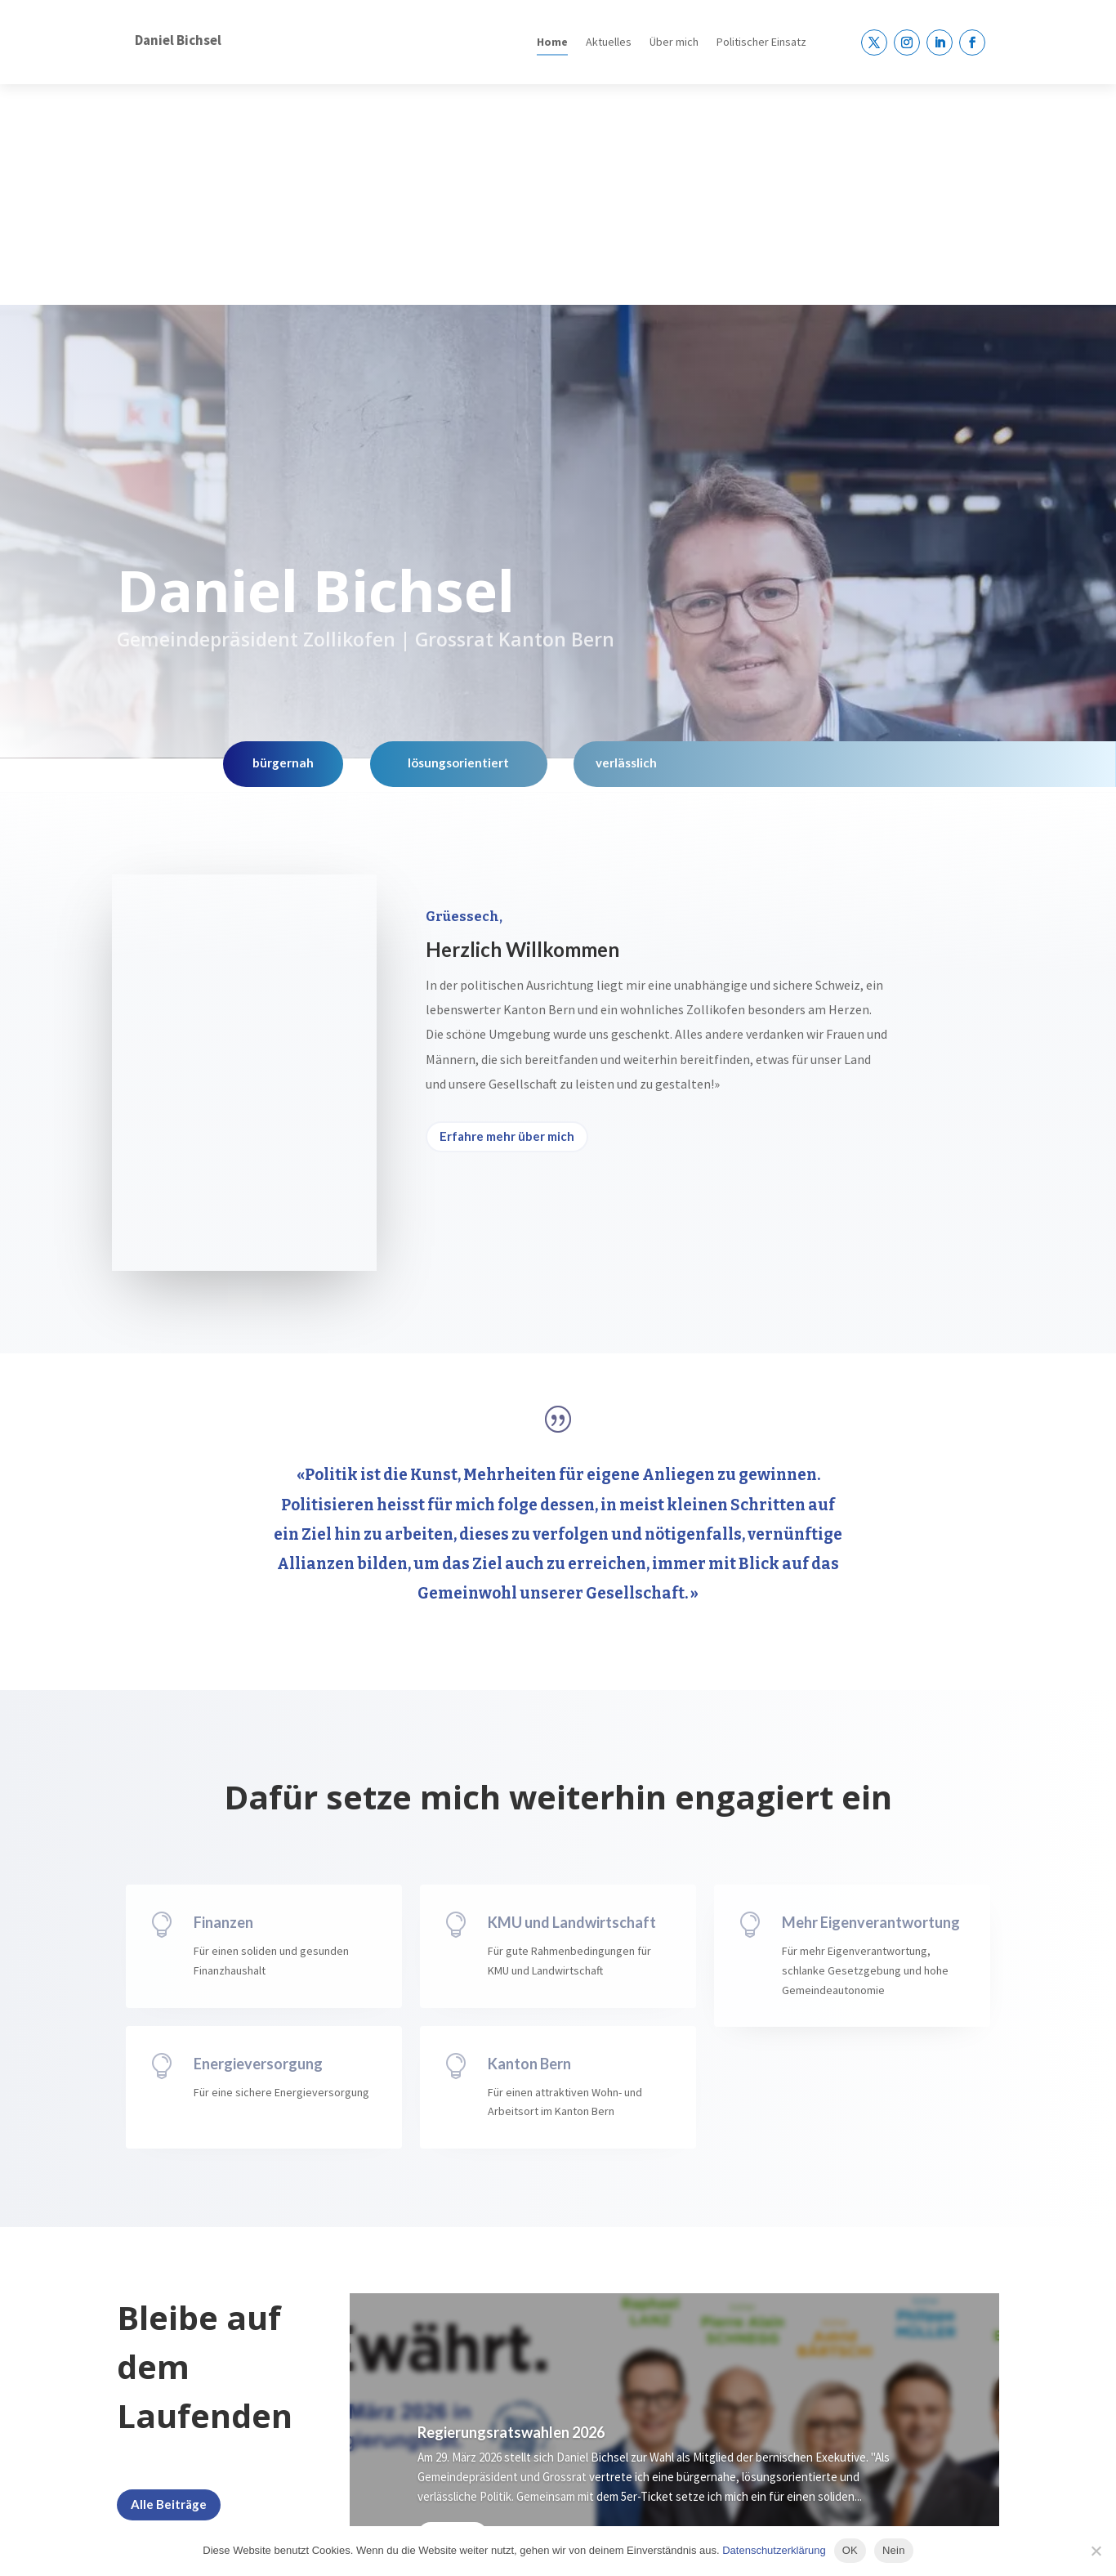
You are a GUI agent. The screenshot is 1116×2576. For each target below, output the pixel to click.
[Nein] (1095, 2550)
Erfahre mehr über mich (507, 915)
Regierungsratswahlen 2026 (511, 2211)
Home (552, 42)
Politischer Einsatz (761, 42)
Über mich (674, 42)
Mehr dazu (452, 2314)
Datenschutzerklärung (773, 2550)
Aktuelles (609, 42)
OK (850, 2550)
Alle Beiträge (169, 2283)
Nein (893, 2550)
